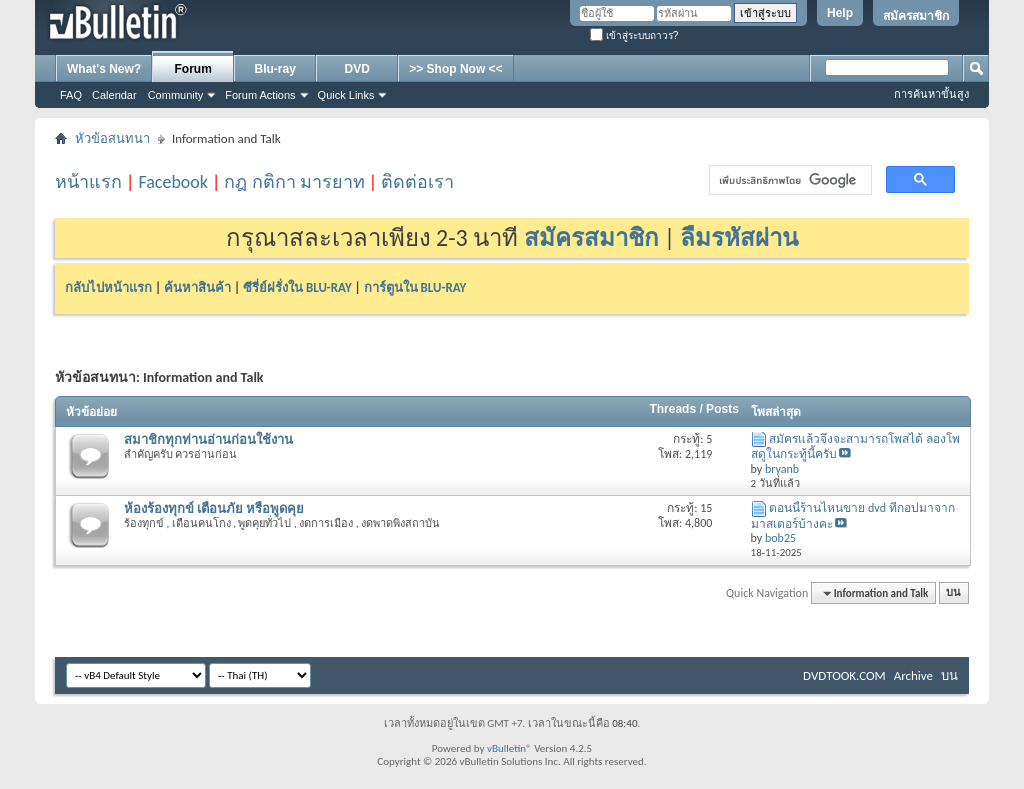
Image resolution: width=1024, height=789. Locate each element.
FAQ (71, 95)
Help (840, 13)
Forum (193, 69)
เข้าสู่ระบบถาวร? (634, 35)
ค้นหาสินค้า (197, 287)
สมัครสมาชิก (916, 16)
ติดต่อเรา (417, 182)
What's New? (104, 69)
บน (953, 593)
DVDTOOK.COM (844, 675)
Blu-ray (275, 69)
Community (176, 95)
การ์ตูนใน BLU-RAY (415, 287)
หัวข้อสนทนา (112, 138)
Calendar (114, 95)
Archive (913, 675)
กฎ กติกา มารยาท (294, 182)
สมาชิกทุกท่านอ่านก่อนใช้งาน (208, 439)
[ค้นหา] (788, 180)
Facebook (173, 182)
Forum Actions (260, 95)
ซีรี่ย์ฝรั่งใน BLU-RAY (297, 287)
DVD (357, 69)
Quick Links (346, 95)
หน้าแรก (88, 182)
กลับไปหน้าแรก (108, 287)
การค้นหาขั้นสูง (931, 94)
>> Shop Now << (455, 69)
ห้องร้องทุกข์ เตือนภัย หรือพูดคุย (214, 508)
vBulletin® (509, 748)
